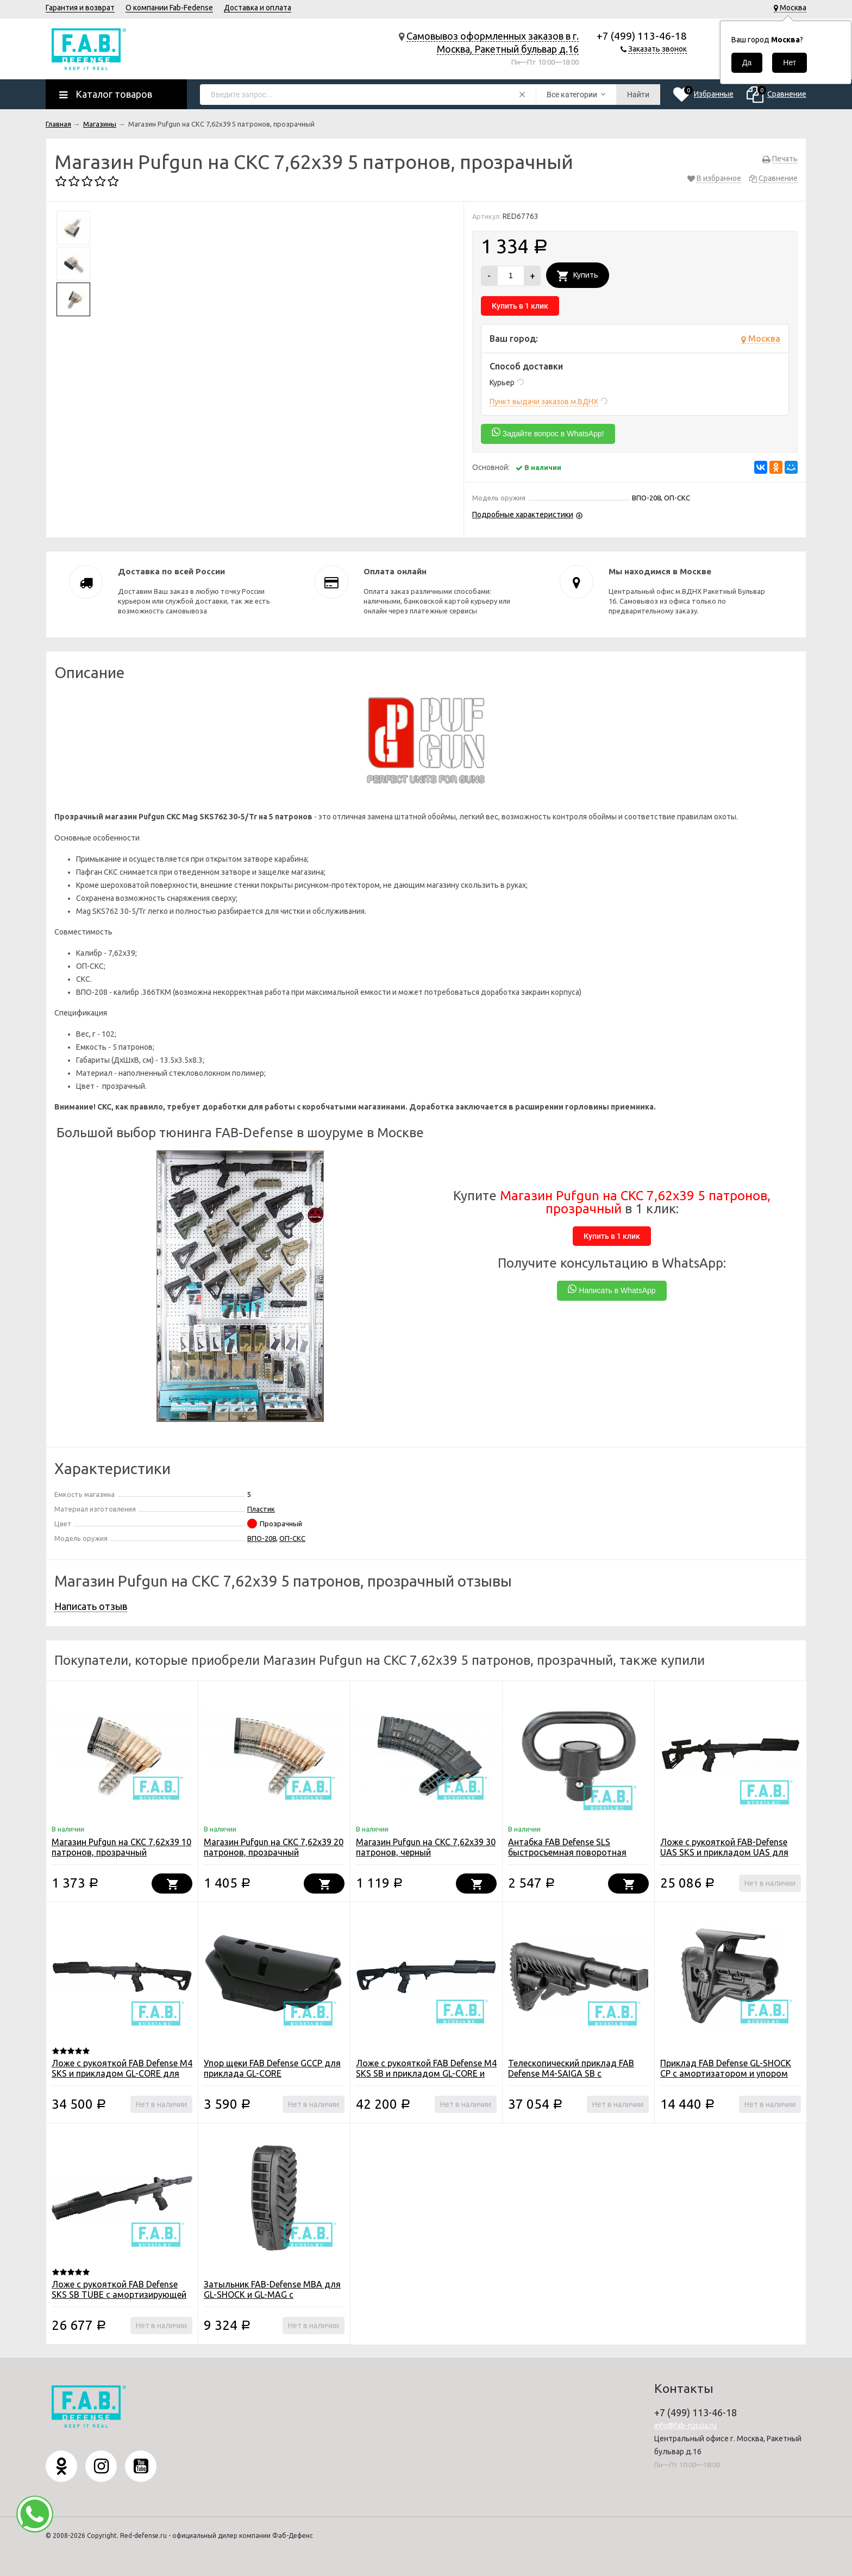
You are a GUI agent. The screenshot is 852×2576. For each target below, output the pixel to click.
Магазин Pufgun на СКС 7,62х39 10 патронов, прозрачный (121, 1847)
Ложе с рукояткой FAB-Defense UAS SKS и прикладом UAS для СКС (724, 1852)
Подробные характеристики (522, 514)
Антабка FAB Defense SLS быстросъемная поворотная (567, 1847)
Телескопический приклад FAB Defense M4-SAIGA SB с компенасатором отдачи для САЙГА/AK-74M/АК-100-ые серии (575, 2078)
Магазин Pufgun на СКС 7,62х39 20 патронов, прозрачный (273, 1847)
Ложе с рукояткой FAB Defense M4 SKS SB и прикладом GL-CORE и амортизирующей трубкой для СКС (426, 2078)
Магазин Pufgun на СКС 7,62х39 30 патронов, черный (426, 1847)
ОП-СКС (292, 1538)
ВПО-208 (261, 1538)
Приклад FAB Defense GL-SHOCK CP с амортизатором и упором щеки (725, 2073)
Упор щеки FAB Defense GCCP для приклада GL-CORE (272, 2068)
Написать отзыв (90, 1606)
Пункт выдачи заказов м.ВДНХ (544, 401)
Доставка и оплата (257, 7)
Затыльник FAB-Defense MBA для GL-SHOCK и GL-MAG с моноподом (272, 2294)
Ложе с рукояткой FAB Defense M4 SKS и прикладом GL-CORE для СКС (122, 2073)
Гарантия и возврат (80, 7)
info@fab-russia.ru (685, 2425)
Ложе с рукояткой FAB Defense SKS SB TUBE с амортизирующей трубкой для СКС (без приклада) (119, 2294)
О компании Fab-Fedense (169, 7)
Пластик (261, 1509)
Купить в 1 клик (520, 306)
